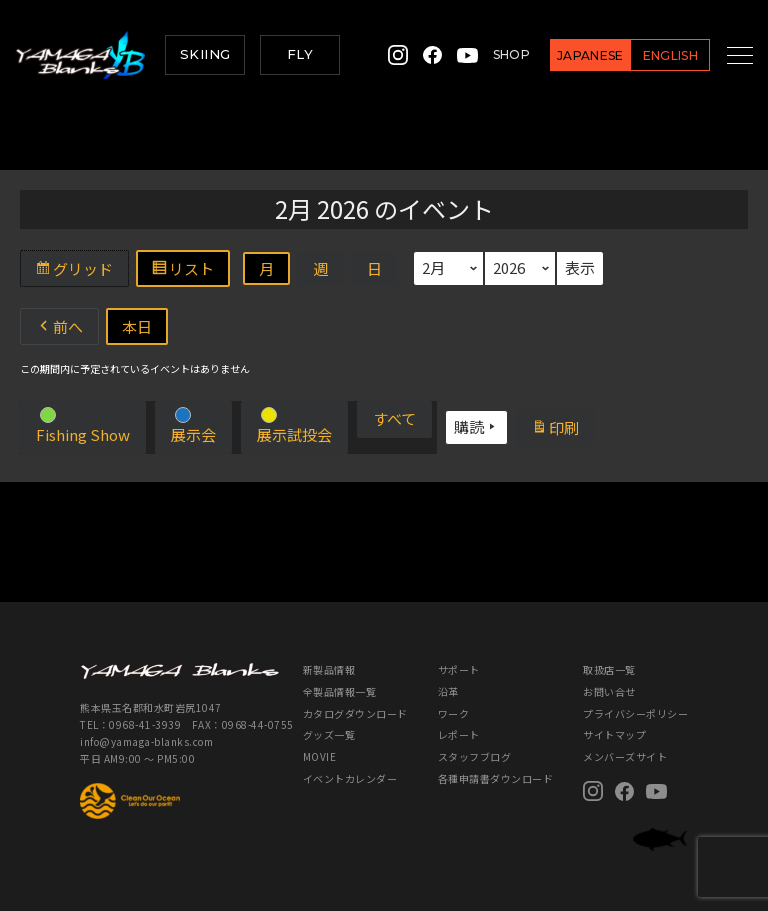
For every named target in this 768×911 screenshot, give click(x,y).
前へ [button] (59, 326)
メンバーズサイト (625, 756)
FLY (300, 54)
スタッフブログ (475, 756)
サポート (459, 669)
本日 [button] (137, 326)
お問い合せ (609, 691)
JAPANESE (568, 55)
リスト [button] (190, 271)
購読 (476, 427)
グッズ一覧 (329, 734)
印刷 (562, 430)
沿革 (448, 691)
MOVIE (320, 756)
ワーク (454, 713)
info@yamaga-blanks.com (146, 741)
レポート (459, 734)
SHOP (489, 54)
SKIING (205, 54)
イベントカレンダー (350, 778)
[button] (83, 427)
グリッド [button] (81, 271)
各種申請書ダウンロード (496, 778)
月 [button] (266, 268)
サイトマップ (614, 734)
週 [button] (320, 268)
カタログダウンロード (355, 713)
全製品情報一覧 (340, 691)
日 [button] (374, 268)
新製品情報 (329, 669)
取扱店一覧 (609, 669)
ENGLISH (648, 55)
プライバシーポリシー (635, 713)
